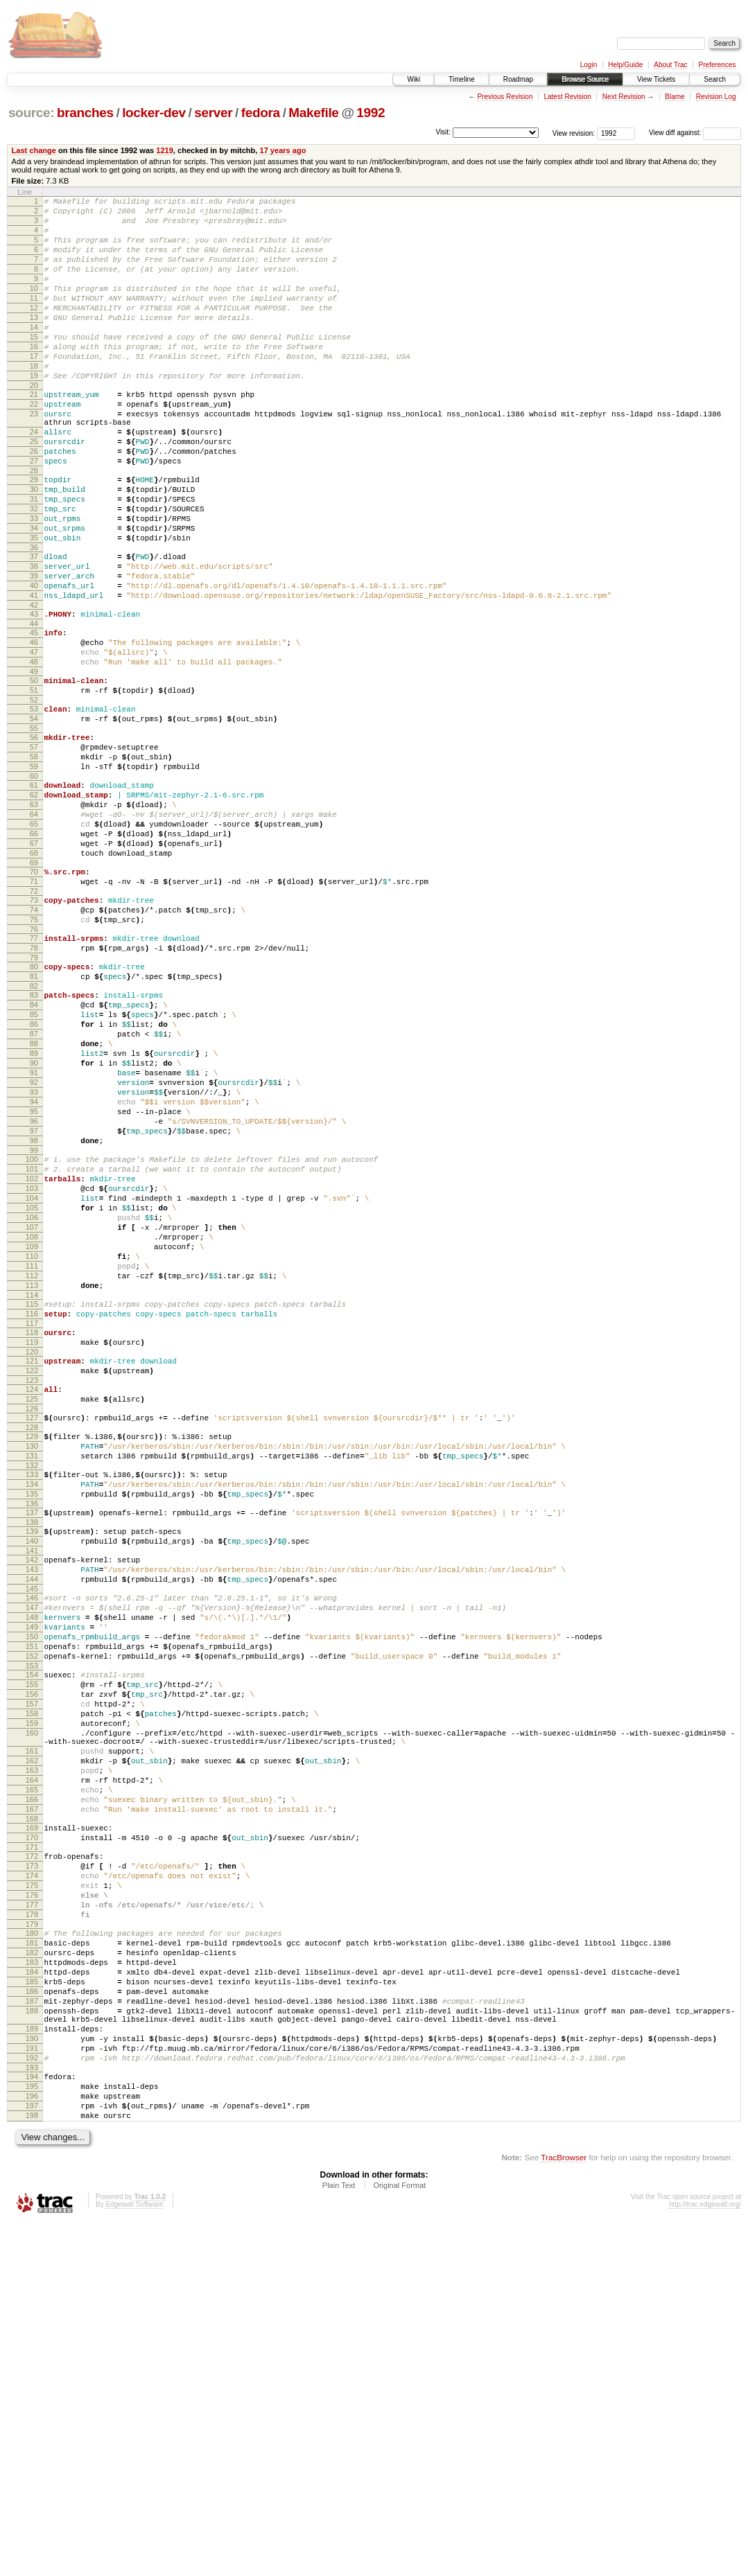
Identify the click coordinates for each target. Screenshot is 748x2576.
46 (34, 727)
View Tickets (656, 79)
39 (34, 650)
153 (32, 1929)
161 (32, 2031)
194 (32, 2419)
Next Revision (623, 96)
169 (32, 2123)
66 (34, 952)
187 (32, 2329)
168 (32, 2114)
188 (32, 2341)
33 (34, 583)
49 (34, 763)
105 (32, 1395)
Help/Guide (625, 65)
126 (32, 1631)
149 (32, 1882)
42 (34, 686)
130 (32, 1672)
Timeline (461, 79)
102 (32, 1359)
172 (32, 2155)
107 (32, 1418)
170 (32, 2135)
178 (32, 2226)
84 (34, 1150)
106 (32, 1406)
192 (32, 2398)
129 (32, 1661)
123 (32, 1598)
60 (34, 884)
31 (34, 559)
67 (34, 964)
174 (32, 2179)
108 (32, 1430)
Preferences (717, 65)
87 (34, 1185)
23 (34, 457)
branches (85, 112)
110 (32, 1453)
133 (32, 1705)
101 (32, 1347)
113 (32, 1489)
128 (32, 1652)
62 (34, 905)
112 (32, 1477)
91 (34, 1232)
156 (32, 1962)
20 (34, 425)
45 (34, 716)
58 (34, 860)
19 (34, 413)
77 (34, 1073)
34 (34, 594)
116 (32, 1521)
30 (34, 547)
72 (34, 1020)
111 (32, 1465)
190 (32, 2375)
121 (32, 1575)
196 (32, 2443)
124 (32, 1607)
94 (34, 1268)
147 (32, 1859)
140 (32, 1782)
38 (34, 639)
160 (32, 2009)
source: (31, 112)
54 (34, 816)
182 (32, 2270)
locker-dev (154, 112)
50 (34, 772)
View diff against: (695, 132)
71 (34, 1008)
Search (715, 79)
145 (32, 1838)
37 (34, 627)
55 (34, 828)
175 (32, 2191)
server (213, 112)
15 (34, 366)
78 (34, 1085)
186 (32, 2317)
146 (32, 1847)
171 (32, 2146)
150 (32, 1894)
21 (34, 434)
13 (34, 342)
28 (34, 526)
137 (32, 1749)
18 (34, 401)
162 (32, 2043)
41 (34, 674)
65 (34, 940)
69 (34, 987)
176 (32, 2202)
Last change (34, 150)
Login (588, 65)
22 (34, 445)
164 (32, 2067)
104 (32, 1383)
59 (34, 872)
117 (32, 1533)
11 (34, 319)
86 (34, 1174)
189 (32, 2363)
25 (34, 491)
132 (32, 1696)
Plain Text (339, 2538)
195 (32, 2431)
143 (32, 1814)
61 (34, 893)
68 (34, 975)
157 (32, 1974)
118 (32, 1542)
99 (34, 1327)
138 (32, 1761)
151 (32, 1906)
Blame (674, 96)
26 (34, 503)
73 (34, 1029)
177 (32, 2214)
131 (32, 1684)
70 (34, 996)
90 (34, 1221)
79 (34, 1097)
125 (32, 1619)
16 (34, 377)
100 (32, 1336)
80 (34, 1106)
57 (34, 849)
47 (34, 739)
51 (34, 783)
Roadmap (518, 79)
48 (34, 751)
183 (32, 2282)
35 (34, 606)
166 (32, 2090)
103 (32, 1371)
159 (32, 1997)
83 (34, 1138)
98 (34, 1315)
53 (34, 804)
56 (34, 837)
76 (34, 1064)
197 (32, 2455)
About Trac (670, 65)
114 (32, 1501)
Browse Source (585, 79)
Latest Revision (567, 96)
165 (32, 2078)
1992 (370, 112)
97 (34, 1303)
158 (32, 1986)
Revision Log (716, 96)
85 (34, 1162)
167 (32, 2102)
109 (32, 1442)
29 (34, 535)
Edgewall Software (134, 2557)
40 (34, 662)
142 (32, 1803)
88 (34, 1197)
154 (32, 1938)
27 (34, 515)
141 (32, 1794)
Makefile (313, 112)
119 (32, 1554)
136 (32, 1740)
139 (32, 1770)
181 (32, 2259)
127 (32, 1640)
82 (34, 1129)
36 (34, 618)
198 (32, 2466)
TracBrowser (563, 2510)
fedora (260, 112)
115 (32, 1510)
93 (34, 1256)
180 (32, 2247)
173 (32, 2167)
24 (34, 479)
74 (34, 1040)
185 (32, 2306)
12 (34, 330)
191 (32, 2387)
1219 (164, 150)
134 (32, 1717)
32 (34, 571)
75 (34, 1052)
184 (32, 2294)
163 (32, 2055)
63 (34, 916)
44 (34, 707)
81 (34, 1117)
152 (32, 1918)
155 (32, 1950)
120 (32, 1566)
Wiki (413, 79)
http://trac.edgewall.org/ (705, 2557)
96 (34, 1291)
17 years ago (282, 150)
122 (32, 1586)
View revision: (574, 132)
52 (34, 795)
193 (32, 2410)
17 (34, 389)
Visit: (443, 132)
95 (34, 1280)
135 (32, 1728)
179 (32, 2238)
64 (34, 928)
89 (34, 1209)
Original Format (399, 2538)
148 (32, 1871)
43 (34, 695)
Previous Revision (504, 96)
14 (34, 354)
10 (34, 307)
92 (34, 1244)
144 (32, 1826)
